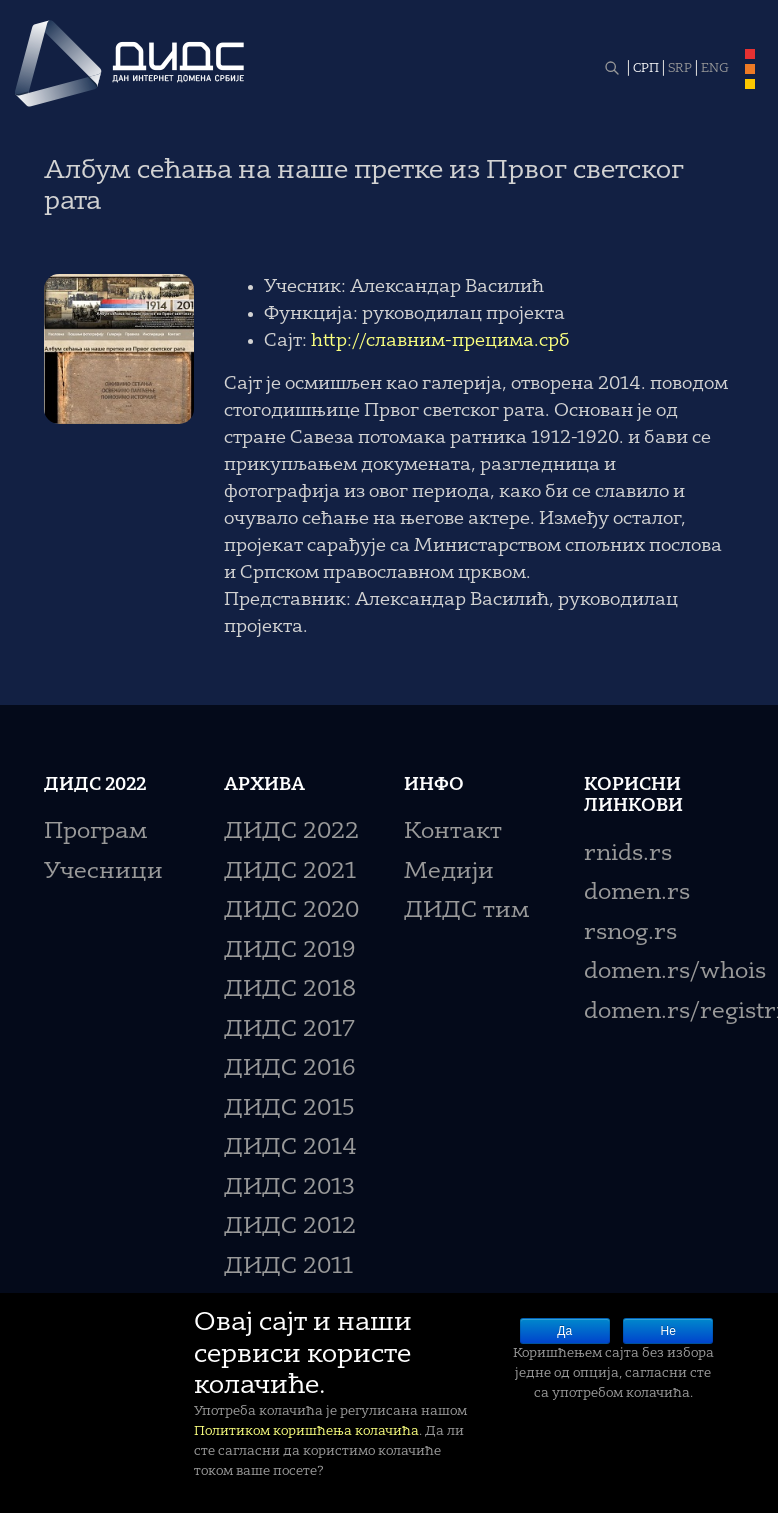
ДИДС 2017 (289, 1030)
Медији (449, 872)
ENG (715, 69)
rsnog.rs (630, 933)
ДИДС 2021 (290, 872)
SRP (680, 69)
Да (564, 1331)
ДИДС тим (466, 911)
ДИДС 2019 (289, 951)
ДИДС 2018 (290, 990)
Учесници (103, 872)
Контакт (453, 832)
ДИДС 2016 (289, 1069)
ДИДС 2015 (289, 1109)
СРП (646, 69)
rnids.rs (628, 854)
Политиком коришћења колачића (306, 1431)
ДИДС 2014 (290, 1148)
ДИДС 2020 (291, 911)
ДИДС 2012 (290, 1227)
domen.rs (637, 893)
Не (668, 1331)
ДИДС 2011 (288, 1267)
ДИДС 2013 (289, 1188)
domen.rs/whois (675, 972)
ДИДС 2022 (291, 832)
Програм (95, 832)
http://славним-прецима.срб (440, 341)
